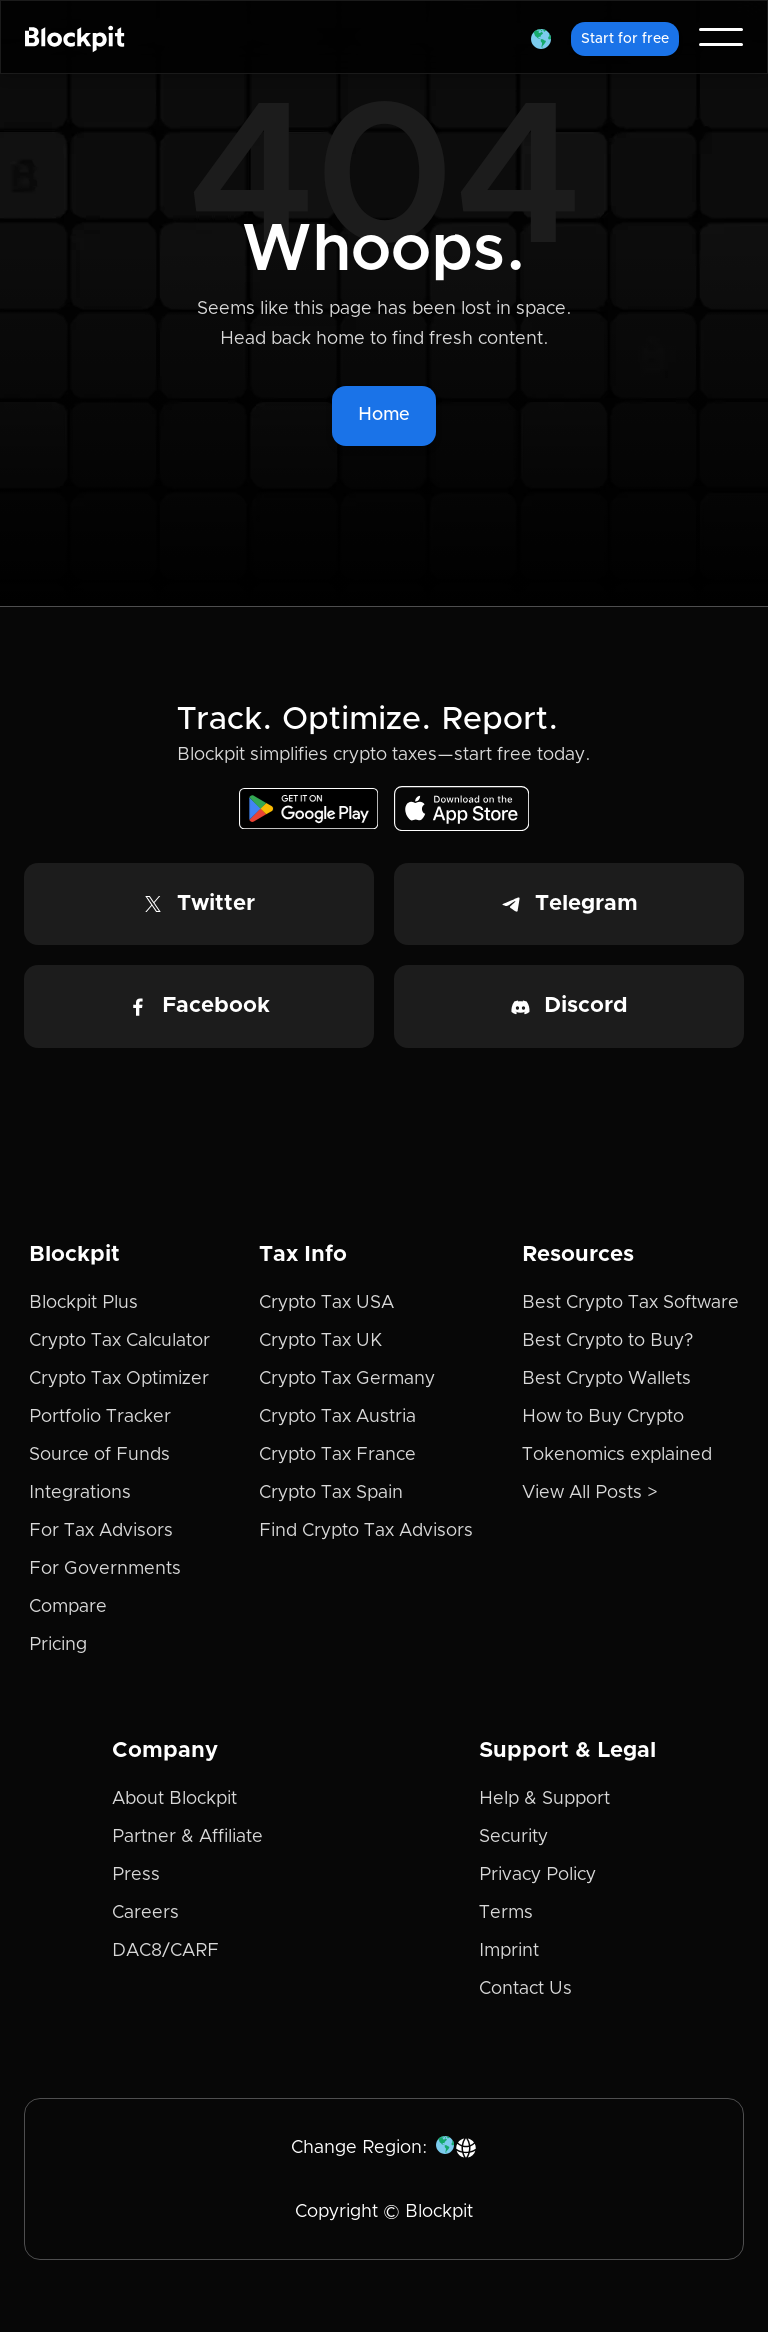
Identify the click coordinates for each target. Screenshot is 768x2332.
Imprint (509, 1951)
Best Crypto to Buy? (607, 1341)
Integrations (80, 1493)
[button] (541, 37)
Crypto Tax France (337, 1455)
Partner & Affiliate (187, 1837)
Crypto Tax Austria (337, 1417)
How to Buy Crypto (603, 1417)
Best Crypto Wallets (606, 1379)
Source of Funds (99, 1455)
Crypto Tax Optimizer (119, 1379)
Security (513, 1837)
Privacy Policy (537, 1875)
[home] (75, 37)
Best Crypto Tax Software (630, 1303)
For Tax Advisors (101, 1531)
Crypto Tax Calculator (119, 1341)
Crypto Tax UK (320, 1341)
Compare (68, 1607)
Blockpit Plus (83, 1303)
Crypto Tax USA (326, 1303)
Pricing (58, 1645)
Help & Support (544, 1799)
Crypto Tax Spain (331, 1493)
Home (384, 415)
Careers (145, 1913)
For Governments (105, 1569)
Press (136, 1875)
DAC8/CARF (165, 1951)
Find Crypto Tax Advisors (366, 1531)
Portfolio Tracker (100, 1417)
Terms (506, 1913)
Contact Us (525, 1989)
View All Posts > (590, 1493)
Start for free (625, 39)
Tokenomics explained (617, 1455)
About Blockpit (174, 1799)
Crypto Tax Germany (347, 1379)
